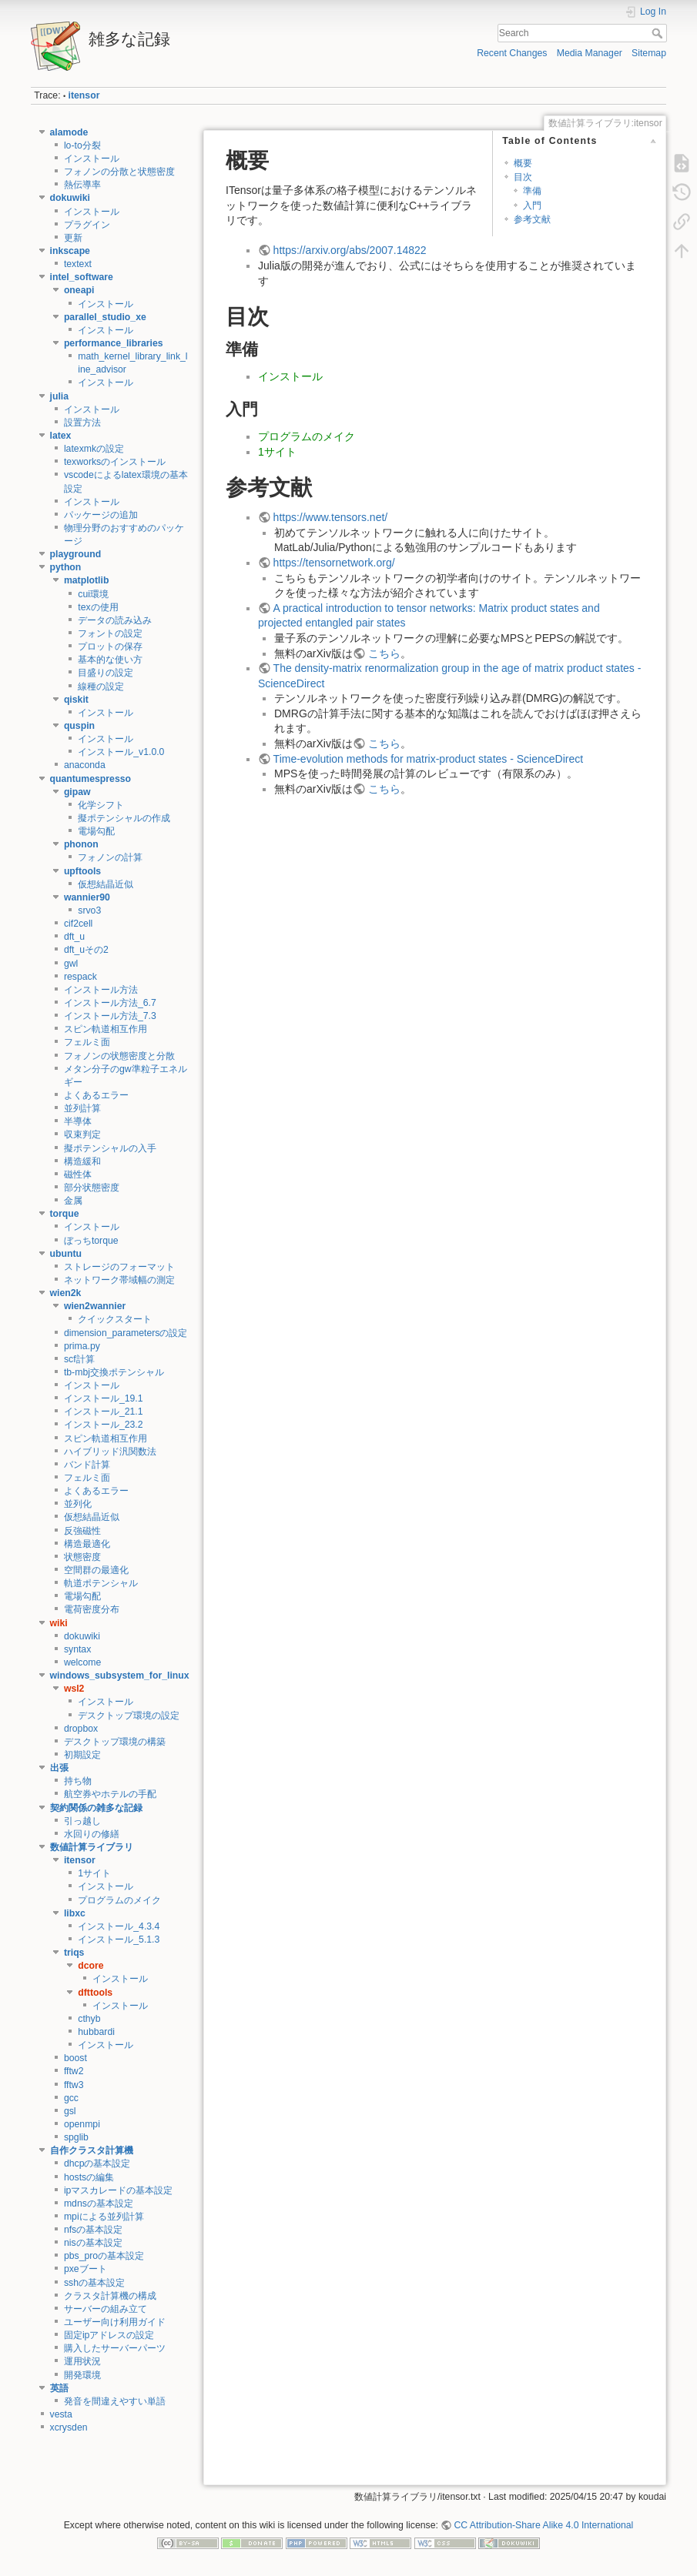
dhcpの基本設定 (97, 2163)
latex (61, 435)
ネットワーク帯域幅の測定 (119, 1280)
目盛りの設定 (105, 672)
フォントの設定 (110, 633)
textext (78, 264)
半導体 (78, 1121)
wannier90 (87, 897)
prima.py (82, 1346)
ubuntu (66, 1253)
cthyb (89, 2018)
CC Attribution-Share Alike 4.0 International (543, 2525)
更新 (73, 237)
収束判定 (82, 1134)
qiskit (76, 699)
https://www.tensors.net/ (330, 517)
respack (80, 976)
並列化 (78, 1503)
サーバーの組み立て (105, 2309)
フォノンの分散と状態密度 (119, 171)
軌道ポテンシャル (101, 1583)
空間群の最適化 (96, 1570)
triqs (74, 1952)
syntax (77, 1649)
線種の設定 (101, 686)
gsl (70, 2111)
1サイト (94, 1873)
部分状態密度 (91, 1187)
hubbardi (96, 2031)
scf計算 (79, 1359)
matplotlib (86, 580)
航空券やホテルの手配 (110, 1794)
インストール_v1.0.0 (121, 752)
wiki (59, 1623)
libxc (74, 1913)
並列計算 (82, 1108)
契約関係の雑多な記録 (96, 1808)
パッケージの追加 (101, 515)
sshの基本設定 (94, 2282)
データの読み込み (115, 620)
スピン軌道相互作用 (105, 1029)
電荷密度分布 (91, 1609)
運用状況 (82, 2361)
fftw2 (74, 2071)
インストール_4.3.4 (118, 1926)
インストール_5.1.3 (118, 1939)
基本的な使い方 (110, 659)
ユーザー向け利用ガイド (115, 2322)
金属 (73, 1200)
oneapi (79, 290)
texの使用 (98, 607)
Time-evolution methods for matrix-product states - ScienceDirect (428, 759)
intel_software (81, 277)
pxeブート (85, 2269)
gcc (71, 2098)
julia (59, 396)
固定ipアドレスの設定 (109, 2335)
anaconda (85, 765)
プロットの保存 (110, 646)
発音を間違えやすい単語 (115, 2401)
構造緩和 (82, 1161)
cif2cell (78, 923)
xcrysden (69, 2427)
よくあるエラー (96, 1095)
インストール (91, 158)
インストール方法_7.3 (110, 1016)
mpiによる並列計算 (104, 2216)
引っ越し (82, 1821)
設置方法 (82, 422)
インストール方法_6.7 (110, 1002)
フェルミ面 (87, 1042)
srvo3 (89, 910)
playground (76, 554)
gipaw (77, 792)
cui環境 (93, 594)
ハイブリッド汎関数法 (110, 1451)
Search (659, 33)
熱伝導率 (82, 184)
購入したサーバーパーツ (115, 2348)
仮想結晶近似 (105, 884)
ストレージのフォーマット (119, 1266)
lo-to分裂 (82, 145)
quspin (79, 725)
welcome (82, 1662)
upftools (82, 871)
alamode (69, 132)
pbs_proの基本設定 (104, 2255)
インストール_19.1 (103, 1398)
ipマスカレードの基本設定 (118, 2190)
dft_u (74, 936)
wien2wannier (95, 1306)
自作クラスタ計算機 (91, 2150)
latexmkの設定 (94, 448)
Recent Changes (512, 53)
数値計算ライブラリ (91, 1847)
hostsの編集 (89, 2177)
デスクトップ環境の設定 (128, 1715)
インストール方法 (101, 989)
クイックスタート (115, 1319)
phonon (81, 844)
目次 (523, 177)
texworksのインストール (115, 461)
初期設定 (82, 1754)
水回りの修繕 (91, 1834)
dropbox (81, 1728)
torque (64, 1213)
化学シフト (101, 805)
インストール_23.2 (103, 1424)
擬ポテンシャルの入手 (110, 1148)
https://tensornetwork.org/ (334, 562)
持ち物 (78, 1781)
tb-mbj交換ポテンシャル (114, 1372)
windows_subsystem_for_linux (119, 1675)
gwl (71, 963)
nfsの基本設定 (93, 2229)
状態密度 (82, 1557)
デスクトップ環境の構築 (115, 1741)
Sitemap (649, 53)
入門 (532, 205)
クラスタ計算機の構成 (110, 2295)
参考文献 (532, 219)
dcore (90, 1965)
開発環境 (82, 2375)
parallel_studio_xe (105, 317)
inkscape (70, 251)
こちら (384, 653)
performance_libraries (113, 343)
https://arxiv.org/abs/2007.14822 (350, 250)
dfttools (95, 1992)
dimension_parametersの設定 (126, 1333)
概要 (523, 163)
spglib (76, 2137)
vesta (61, 2414)
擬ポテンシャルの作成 (124, 818)
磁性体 (78, 1174)
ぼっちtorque (91, 1240)
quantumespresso (91, 778)
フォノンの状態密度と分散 (119, 1056)
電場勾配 (96, 831)
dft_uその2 (86, 949)
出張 (59, 1767)
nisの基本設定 (93, 2242)
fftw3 (74, 2085)
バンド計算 (87, 1464)
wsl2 (74, 1688)
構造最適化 (87, 1544)
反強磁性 (82, 1530)
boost (75, 2058)
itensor (84, 95)
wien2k (66, 1293)
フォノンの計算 (110, 857)
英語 (59, 2388)
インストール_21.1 (103, 1411)
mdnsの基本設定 (98, 2203)
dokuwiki (70, 197)
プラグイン (87, 224)
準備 (532, 190)
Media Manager (589, 53)
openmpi (82, 2124)
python (66, 567)
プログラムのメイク (119, 1900)
